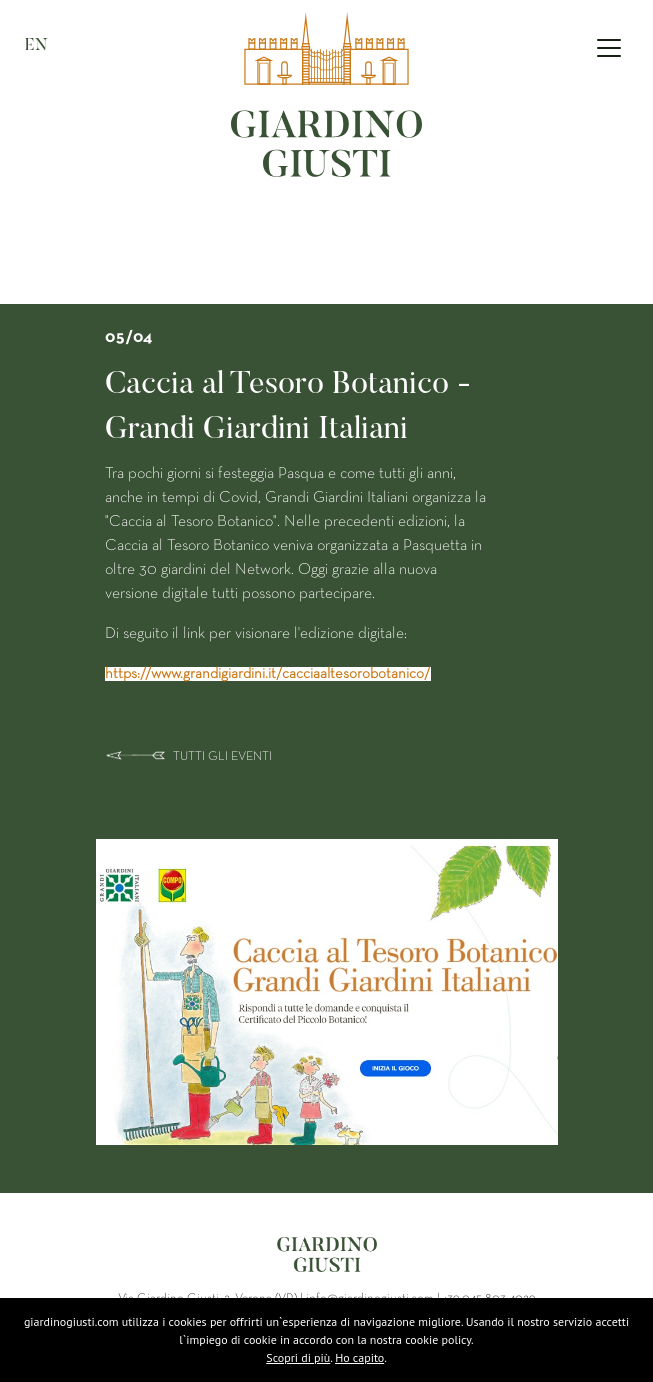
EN (36, 46)
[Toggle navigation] (609, 48)
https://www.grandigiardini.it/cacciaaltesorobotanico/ (268, 674)
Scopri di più (298, 1357)
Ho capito (359, 1357)
